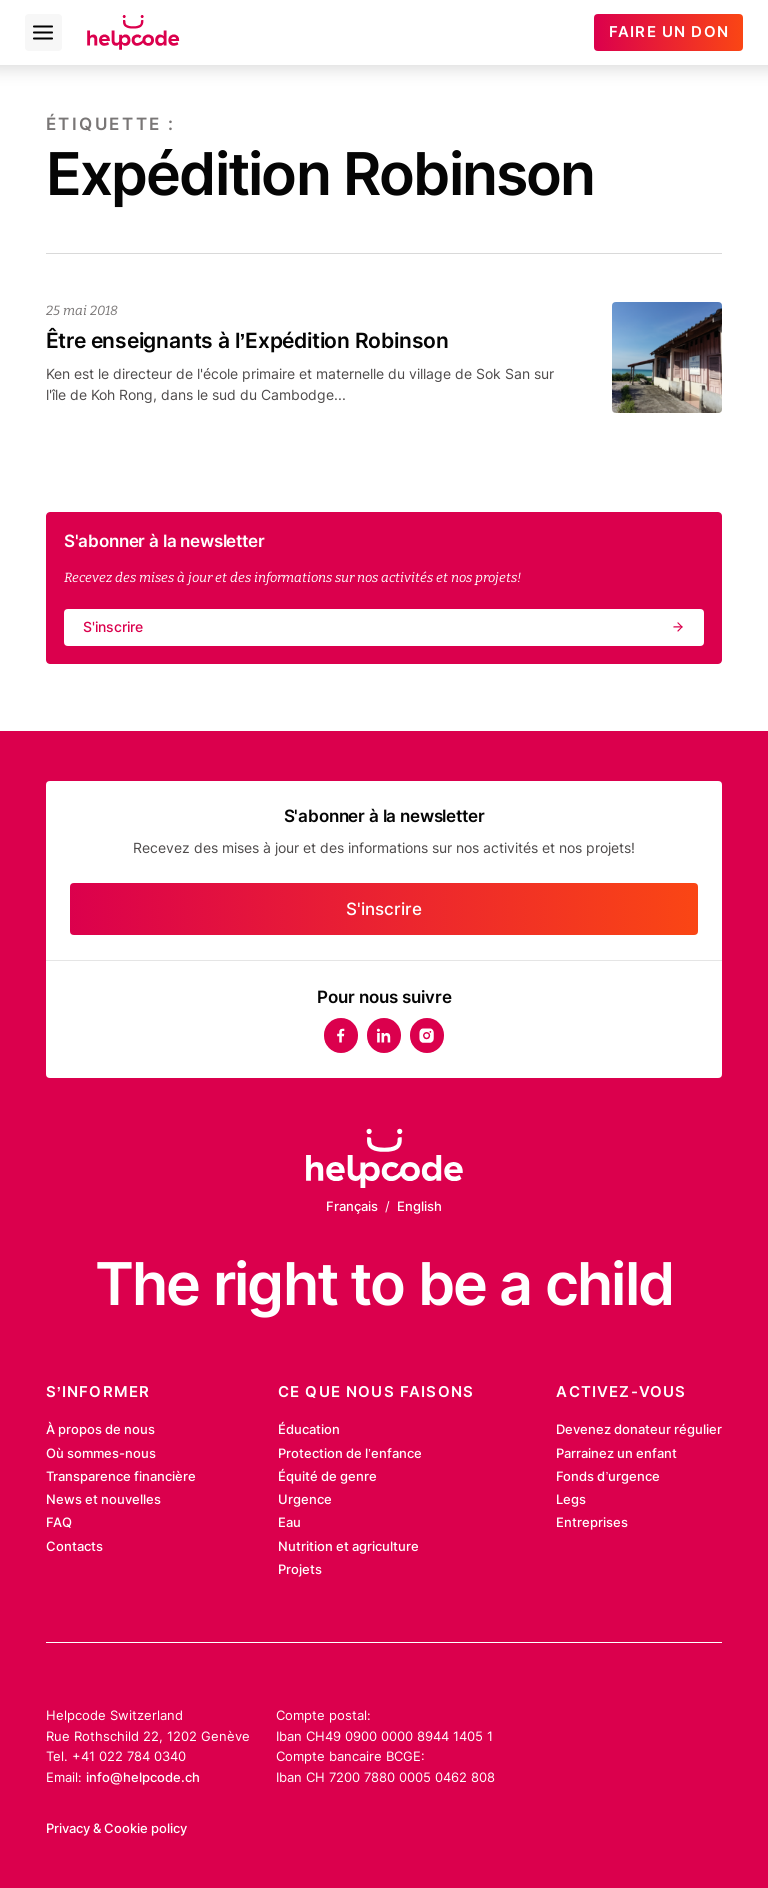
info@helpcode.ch (143, 1777)
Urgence (305, 1499)
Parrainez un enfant (616, 1453)
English (419, 1206)
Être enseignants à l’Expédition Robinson (247, 340)
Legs (571, 1499)
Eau (289, 1522)
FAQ (59, 1522)
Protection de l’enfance (350, 1453)
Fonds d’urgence (608, 1476)
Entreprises (592, 1522)
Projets (300, 1569)
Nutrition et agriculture (348, 1546)
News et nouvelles (103, 1499)
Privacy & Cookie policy (116, 1828)
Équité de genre (327, 1476)
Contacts (74, 1546)
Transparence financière (121, 1476)
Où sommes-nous (101, 1453)
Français (352, 1206)
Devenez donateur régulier (639, 1429)
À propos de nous (100, 1429)
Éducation (309, 1429)
